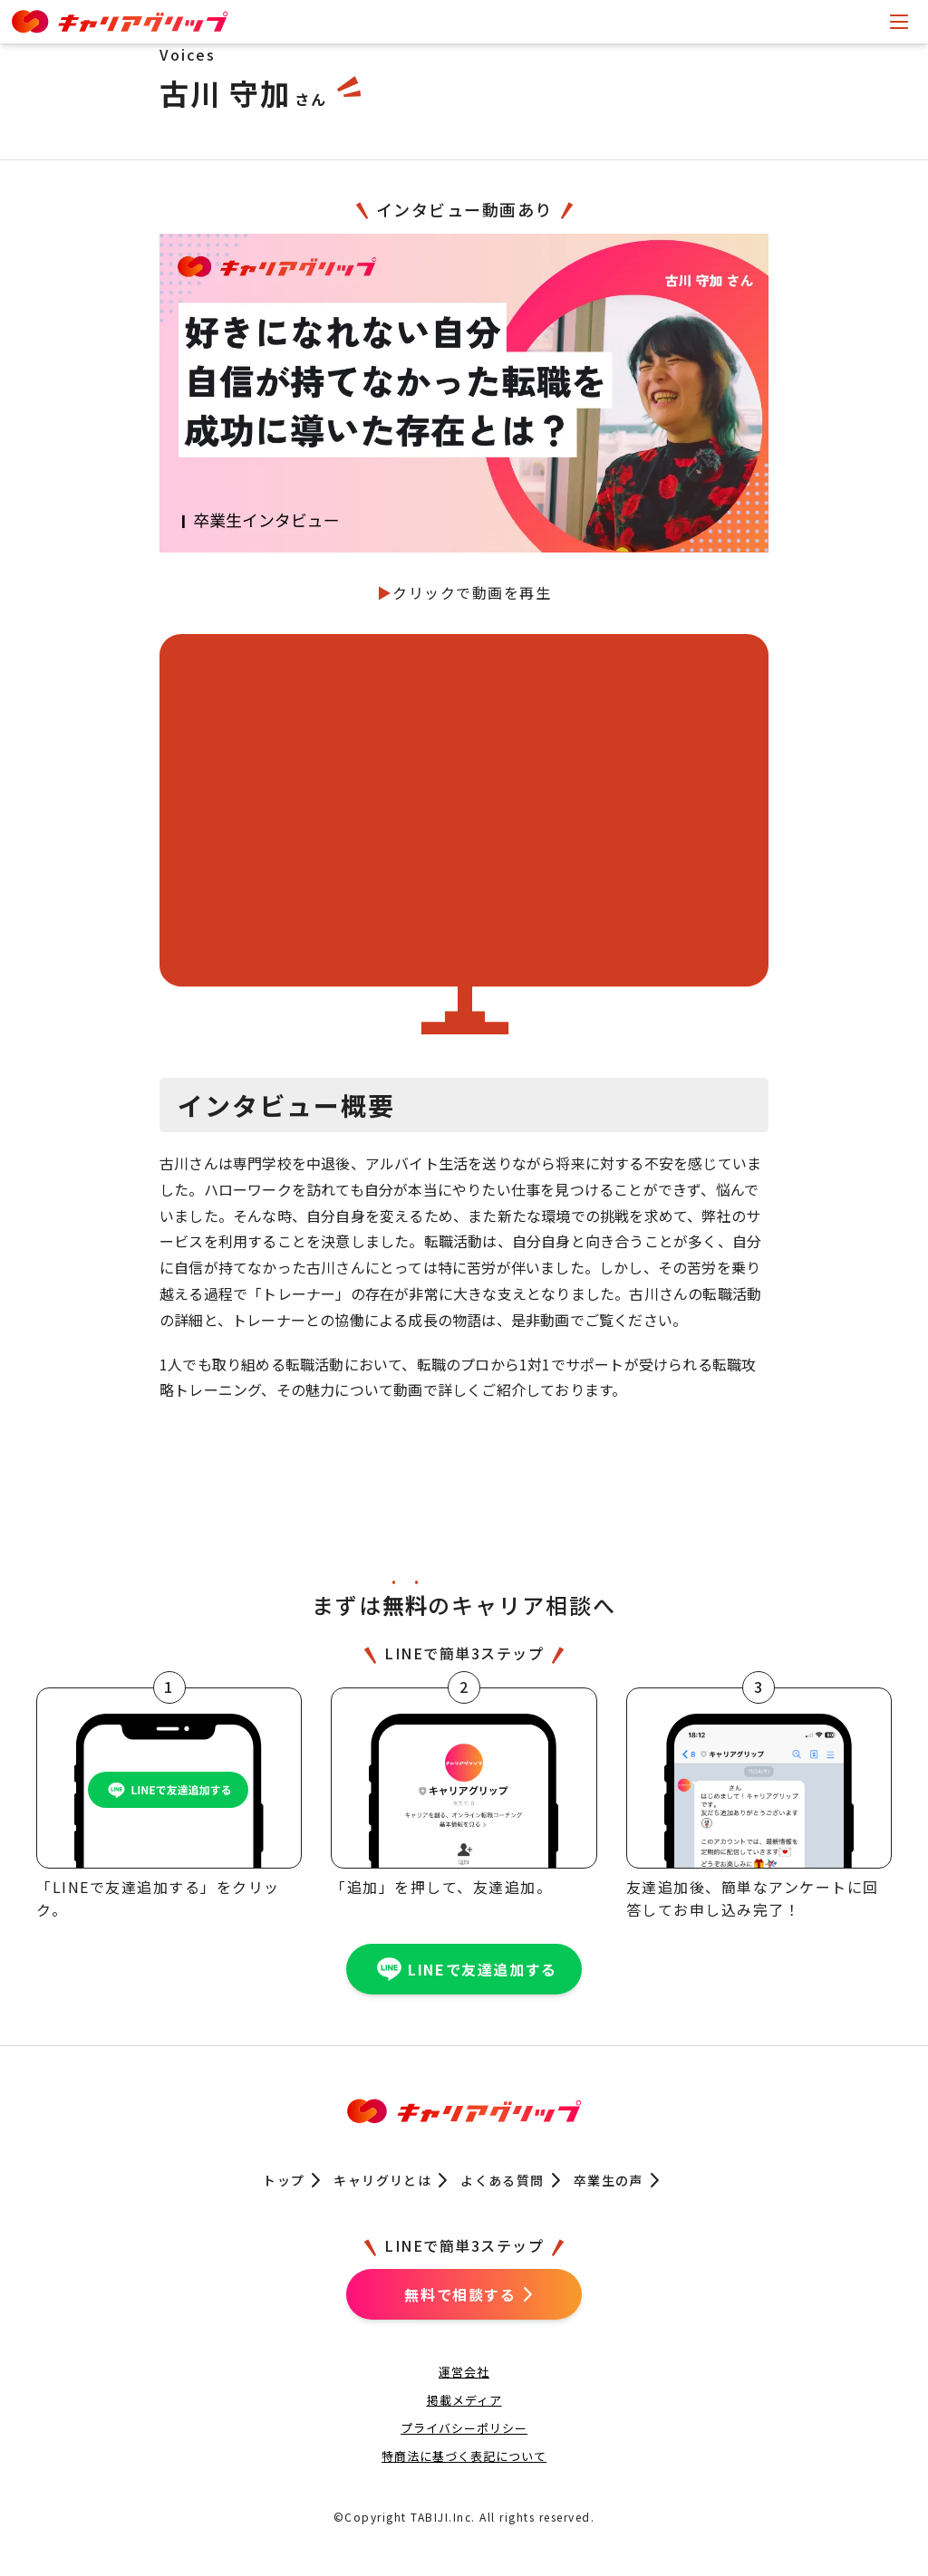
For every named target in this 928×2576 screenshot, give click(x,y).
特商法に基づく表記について (464, 2456)
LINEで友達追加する (464, 1969)
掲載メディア (464, 2399)
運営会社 (464, 2371)
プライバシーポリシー (464, 2428)
